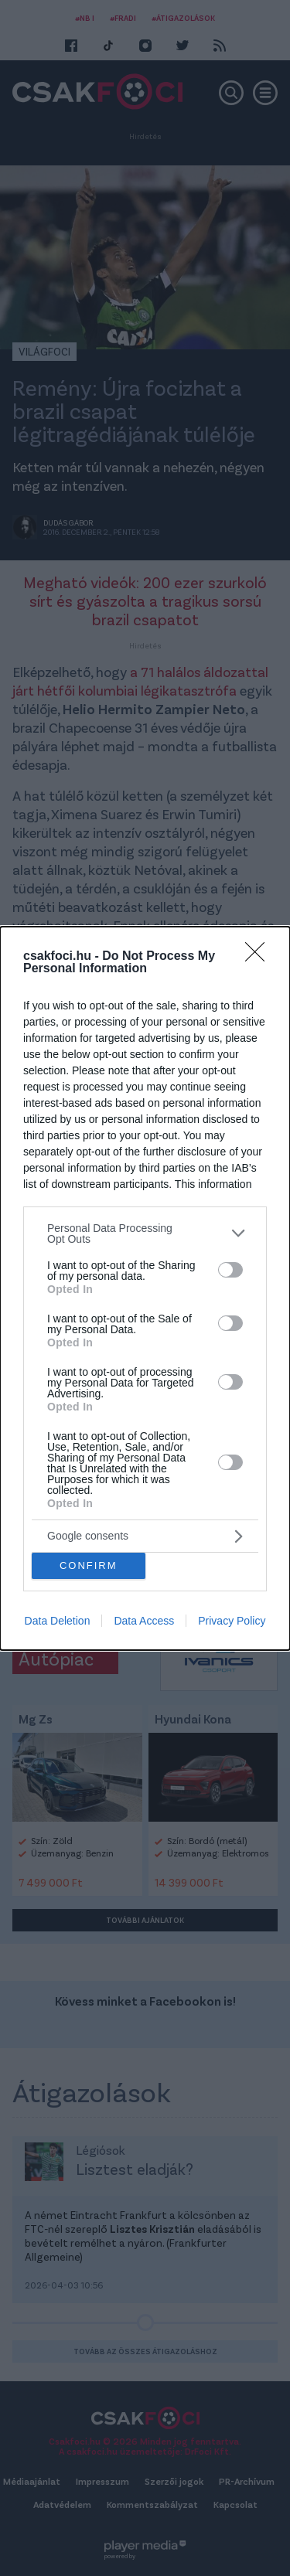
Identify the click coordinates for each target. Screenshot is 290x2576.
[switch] (230, 1270)
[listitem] (145, 1233)
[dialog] (145, 1288)
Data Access (144, 1621)
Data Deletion (57, 1621)
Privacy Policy (231, 1621)
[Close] (260, 957)
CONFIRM (89, 1565)
